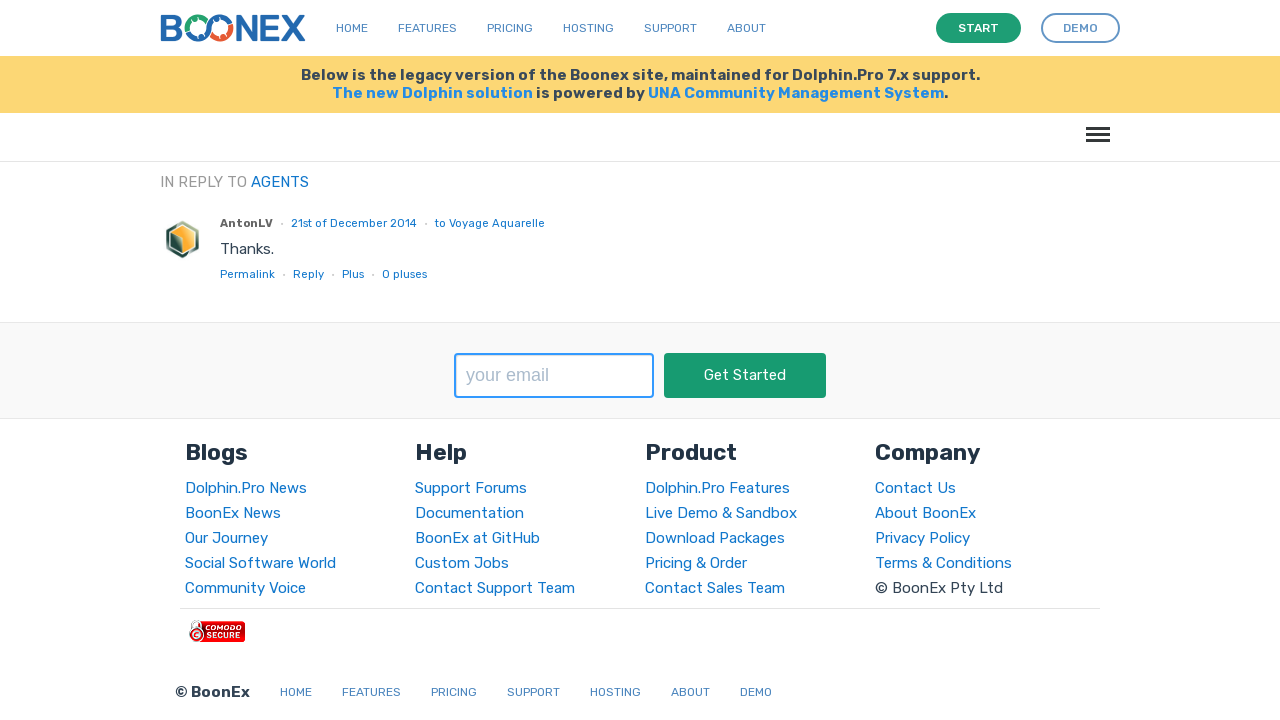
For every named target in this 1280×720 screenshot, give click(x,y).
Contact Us (915, 488)
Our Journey (226, 538)
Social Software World (260, 563)
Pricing (510, 28)
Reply (308, 274)
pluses (404, 274)
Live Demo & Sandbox (721, 513)
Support (670, 28)
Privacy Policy (922, 538)
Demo (756, 692)
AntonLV (246, 223)
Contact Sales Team (715, 588)
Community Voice (245, 588)
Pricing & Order (696, 563)
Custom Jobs (462, 563)
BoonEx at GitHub (477, 538)
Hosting (588, 28)
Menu (1094, 124)
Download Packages (715, 538)
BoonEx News (233, 513)
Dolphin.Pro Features (717, 488)
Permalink (247, 274)
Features (427, 28)
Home (352, 28)
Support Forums (471, 488)
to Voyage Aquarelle (490, 223)
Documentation (469, 513)
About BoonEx (925, 513)
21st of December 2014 (354, 223)
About (746, 28)
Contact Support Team (495, 588)
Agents (280, 182)
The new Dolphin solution (432, 93)
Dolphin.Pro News (246, 488)
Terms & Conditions (943, 563)
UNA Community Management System (796, 93)
